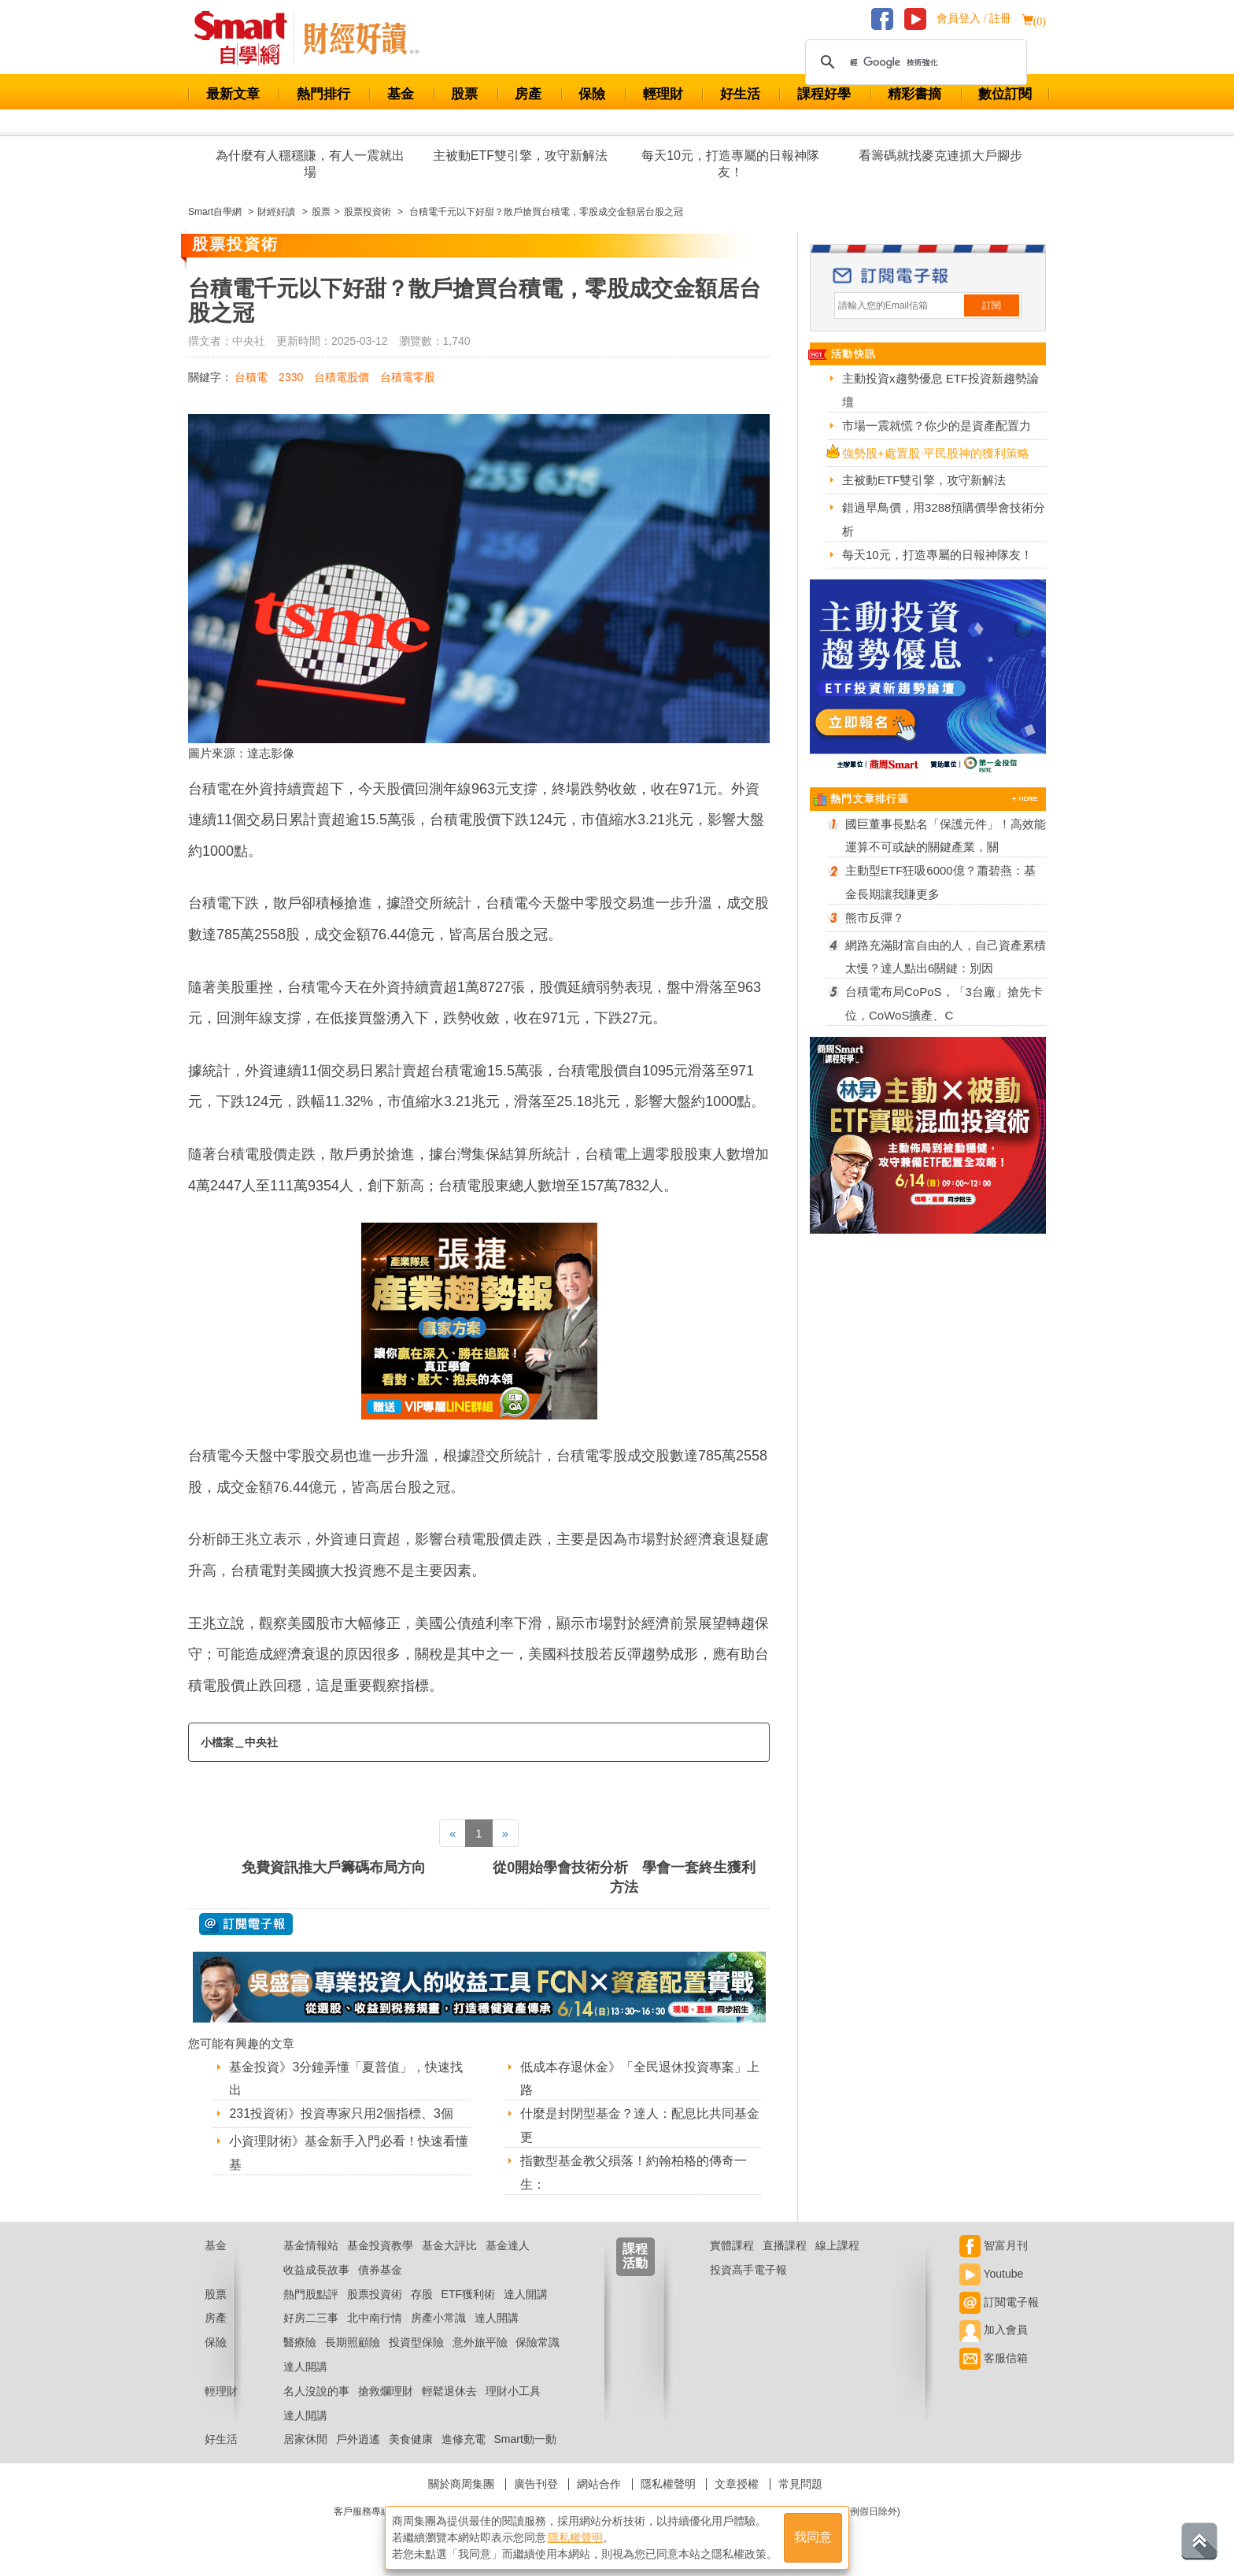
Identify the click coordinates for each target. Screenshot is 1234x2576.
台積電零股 (407, 377)
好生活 (740, 94)
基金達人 (508, 2245)
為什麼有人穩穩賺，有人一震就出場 (310, 164)
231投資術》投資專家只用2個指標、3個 (341, 2113)
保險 (591, 94)
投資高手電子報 (748, 2269)
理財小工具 (513, 2391)
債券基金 (380, 2269)
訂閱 (991, 305)
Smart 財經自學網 (247, 38)
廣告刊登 (536, 2484)
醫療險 (299, 2342)
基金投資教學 (380, 2245)
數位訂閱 (1005, 94)
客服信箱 (993, 2358)
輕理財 (663, 94)
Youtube (991, 2273)
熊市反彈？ (874, 917)
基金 (400, 94)
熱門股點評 (310, 2294)
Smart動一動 (524, 2439)
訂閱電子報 (999, 2302)
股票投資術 (374, 2294)
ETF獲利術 (468, 2294)
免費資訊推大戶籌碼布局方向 (334, 1867)
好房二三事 (310, 2317)
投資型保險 (416, 2342)
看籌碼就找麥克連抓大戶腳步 (940, 155)
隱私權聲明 (668, 2484)
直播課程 (785, 2245)
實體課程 (732, 2245)
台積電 (251, 377)
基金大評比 (449, 2245)
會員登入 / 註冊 (974, 18)
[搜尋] (913, 62)
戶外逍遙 (358, 2439)
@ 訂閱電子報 (246, 1924)
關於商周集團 (461, 2484)
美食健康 (411, 2439)
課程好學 (824, 94)
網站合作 (599, 2484)
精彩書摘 (914, 94)
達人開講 (526, 2294)
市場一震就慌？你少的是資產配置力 (936, 425)
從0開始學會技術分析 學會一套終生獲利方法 (624, 1877)
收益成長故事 (316, 2269)
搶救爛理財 (385, 2391)
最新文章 (233, 94)
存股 (422, 2294)
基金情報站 (310, 2245)
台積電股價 (341, 377)
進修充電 (464, 2439)
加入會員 (993, 2329)
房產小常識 (438, 2317)
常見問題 (800, 2484)
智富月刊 (993, 2245)
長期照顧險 (352, 2342)
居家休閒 (305, 2439)
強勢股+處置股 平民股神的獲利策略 (935, 453)
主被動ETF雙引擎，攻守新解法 (520, 155)
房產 (528, 94)
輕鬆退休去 (449, 2391)
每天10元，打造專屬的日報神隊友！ (730, 164)
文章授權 (737, 2484)
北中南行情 (374, 2317)
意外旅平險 (480, 2342)
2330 (291, 377)
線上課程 (837, 2245)
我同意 (813, 2538)
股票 (464, 94)
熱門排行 (323, 94)
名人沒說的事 (316, 2391)
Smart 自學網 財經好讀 (361, 38)
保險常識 (537, 2342)
